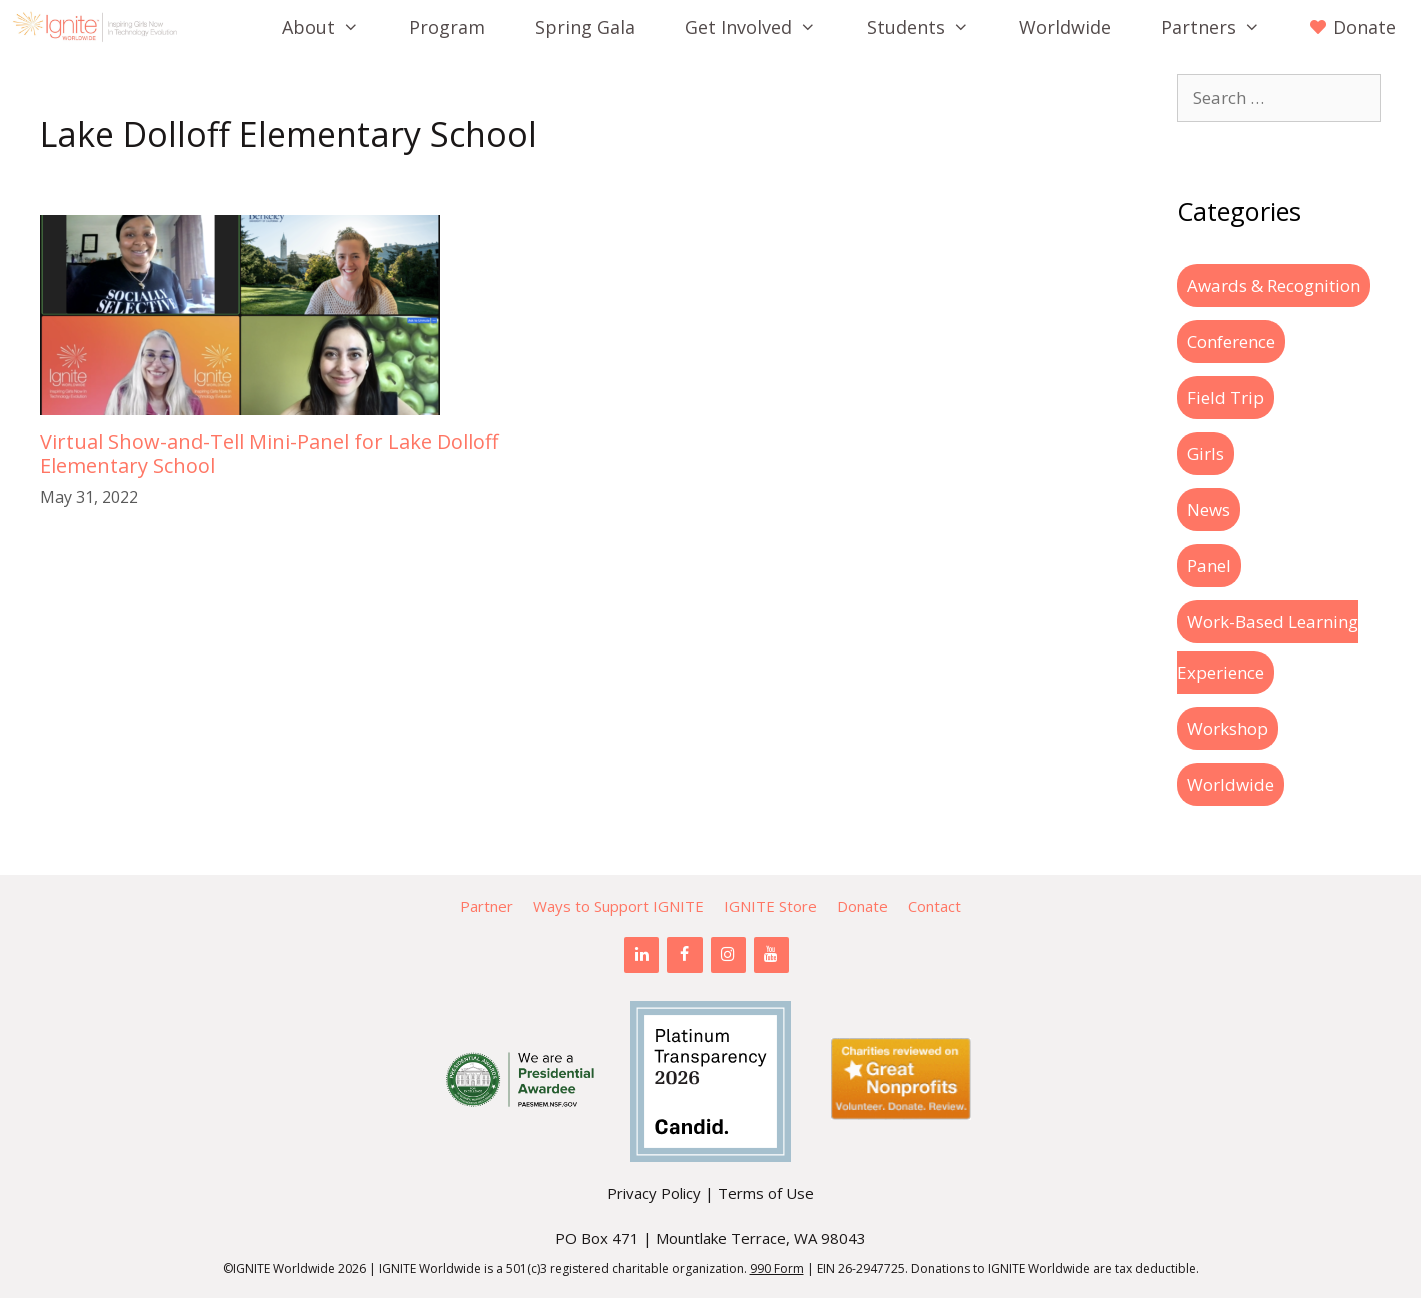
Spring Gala (585, 27)
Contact (934, 906)
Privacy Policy (654, 1193)
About (333, 27)
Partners (1223, 27)
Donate (862, 906)
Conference (1231, 341)
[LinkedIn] (641, 955)
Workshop (1227, 728)
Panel (1209, 565)
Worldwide (1065, 27)
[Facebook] (684, 955)
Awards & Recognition (1273, 285)
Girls (1205, 453)
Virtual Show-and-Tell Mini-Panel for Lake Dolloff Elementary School (269, 453)
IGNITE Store (770, 906)
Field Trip (1225, 397)
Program (447, 27)
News (1208, 509)
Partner (486, 906)
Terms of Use (766, 1193)
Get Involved (763, 27)
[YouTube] (771, 955)
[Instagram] (728, 955)
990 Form (777, 1268)
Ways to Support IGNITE (618, 906)
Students (930, 27)
